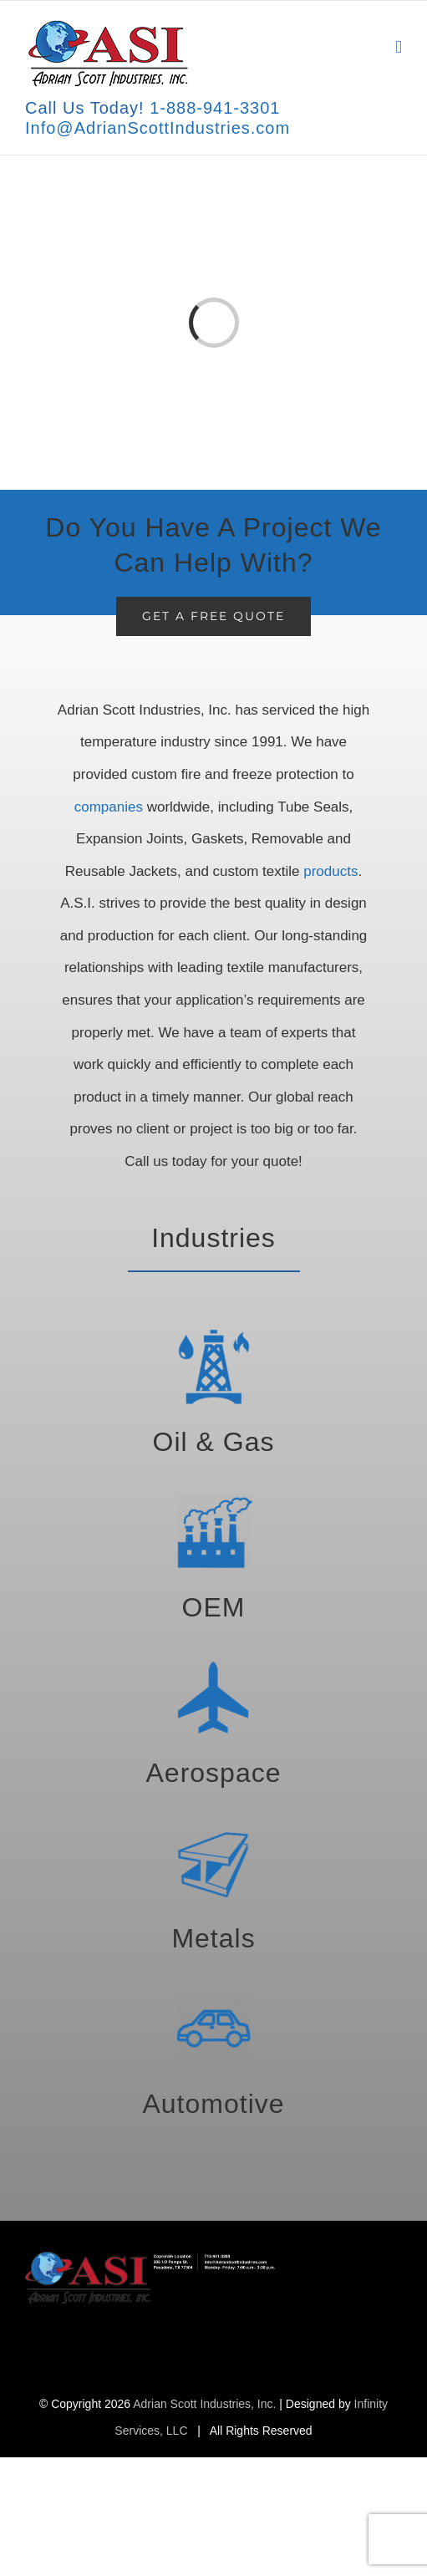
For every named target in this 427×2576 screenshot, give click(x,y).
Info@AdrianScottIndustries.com (157, 128)
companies (108, 807)
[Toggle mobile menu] (398, 47)
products (330, 871)
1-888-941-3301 (215, 108)
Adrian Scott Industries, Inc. (204, 2404)
